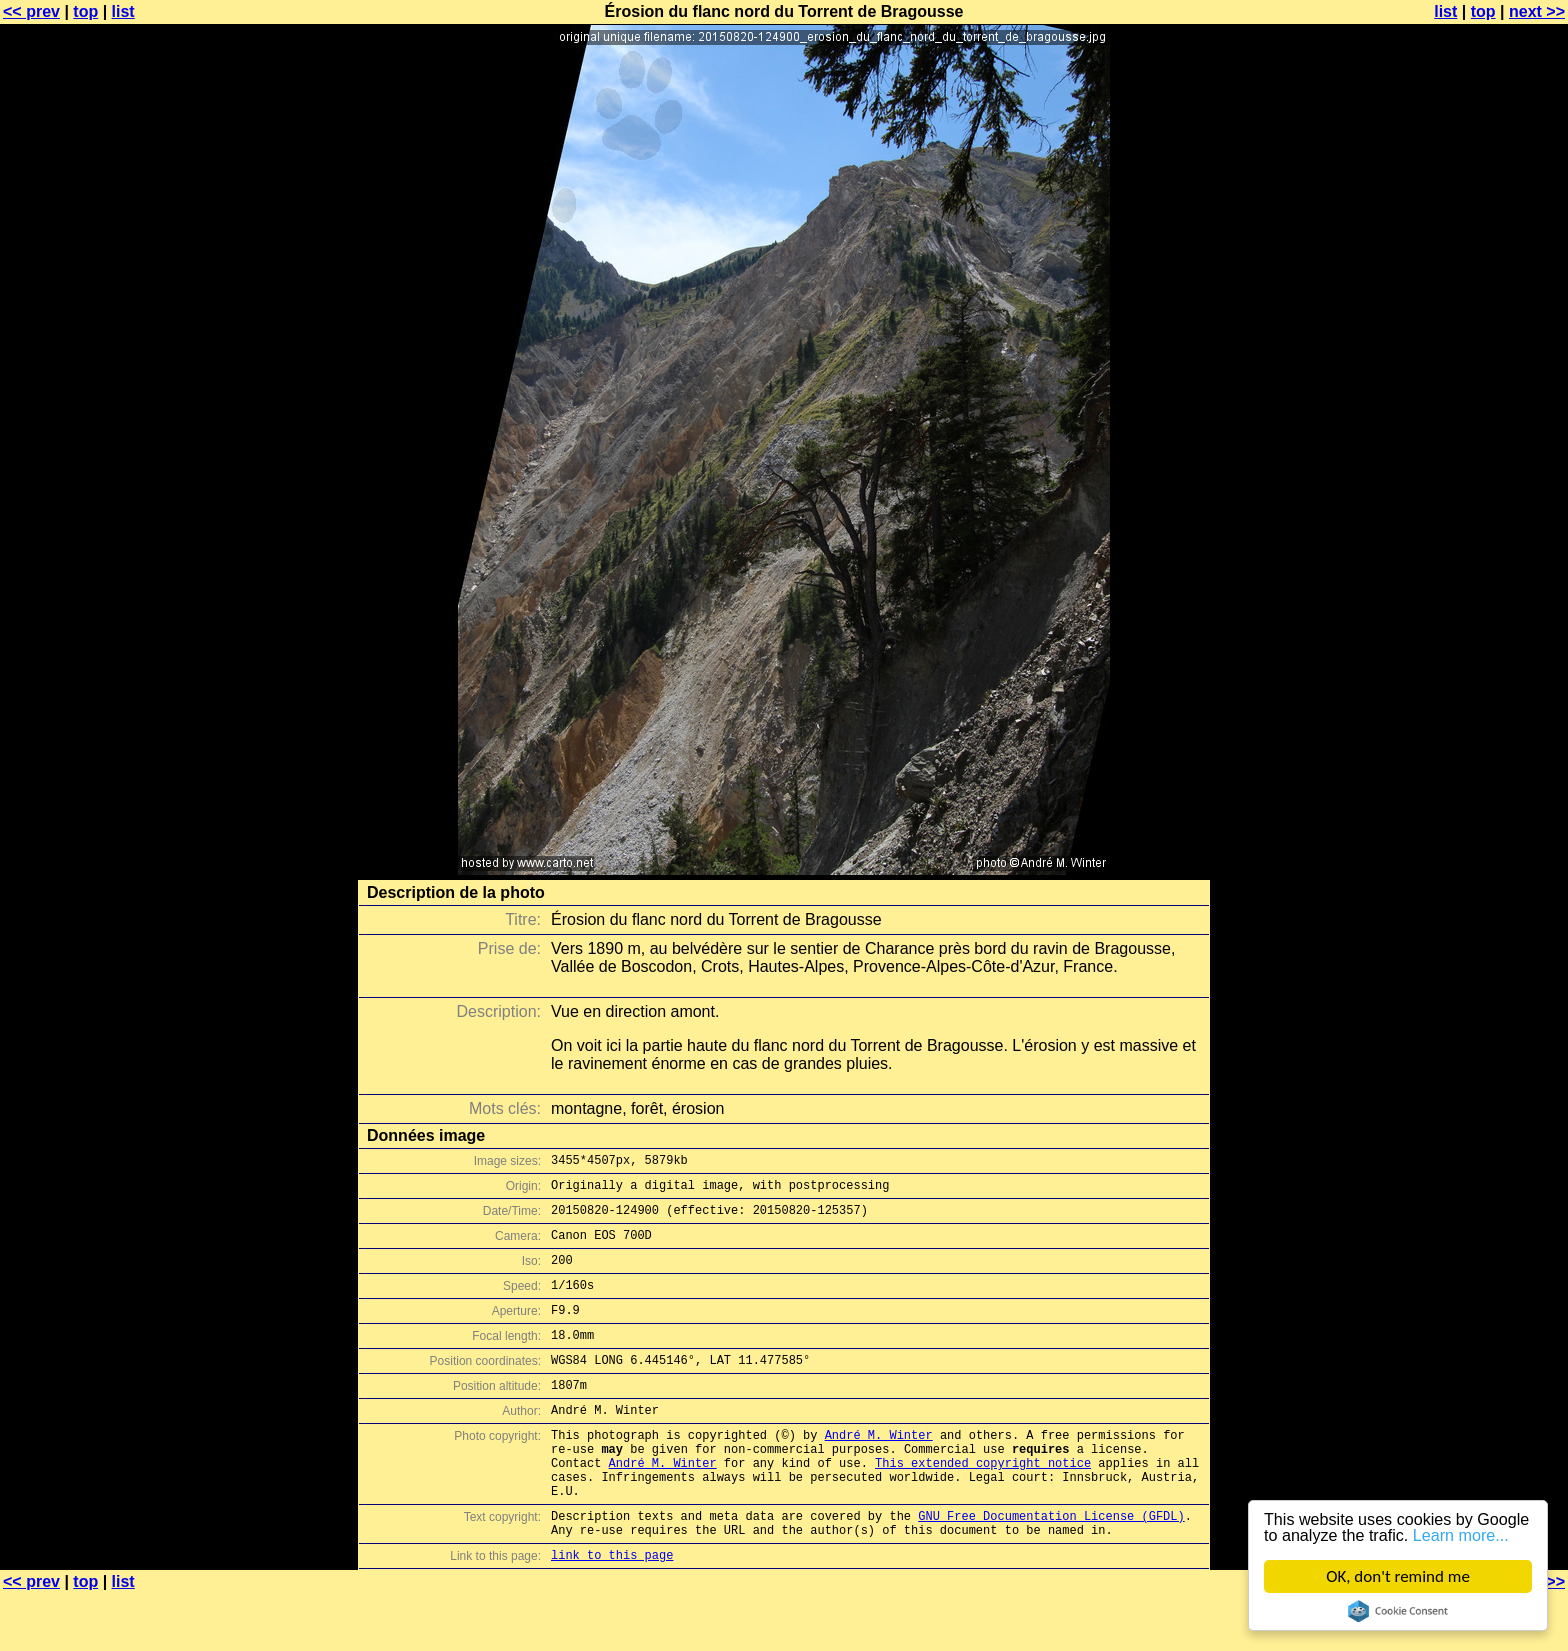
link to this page (612, 1611)
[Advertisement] (1487, 495)
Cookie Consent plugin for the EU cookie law (1398, 1611)
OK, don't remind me (1398, 1576)
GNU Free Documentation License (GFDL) (1051, 1566)
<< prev (31, 11)
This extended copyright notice (983, 1504)
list (123, 11)
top (85, 11)
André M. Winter (879, 1470)
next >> (1537, 11)
